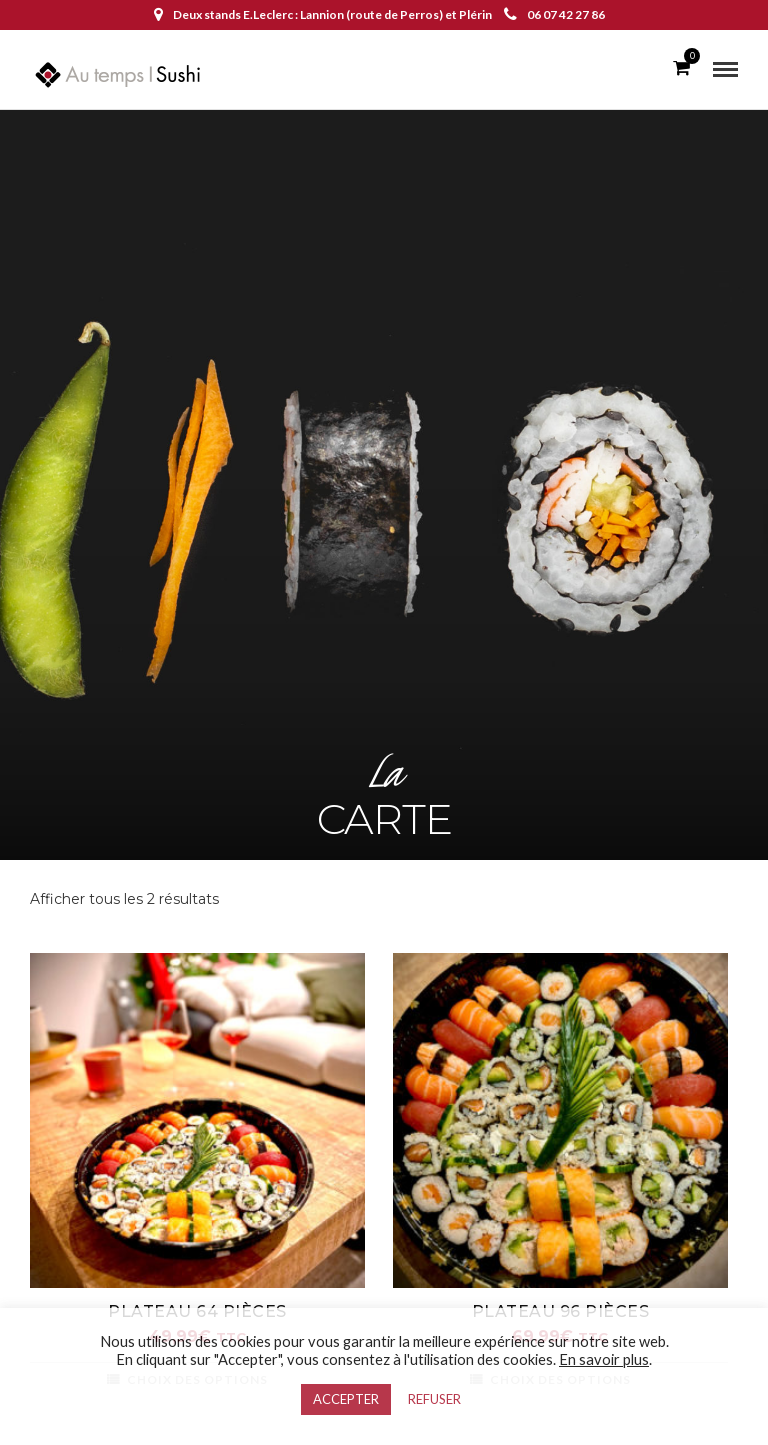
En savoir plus (604, 1359)
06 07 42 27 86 (554, 14)
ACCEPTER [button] (346, 1399)
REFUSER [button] (434, 1399)
